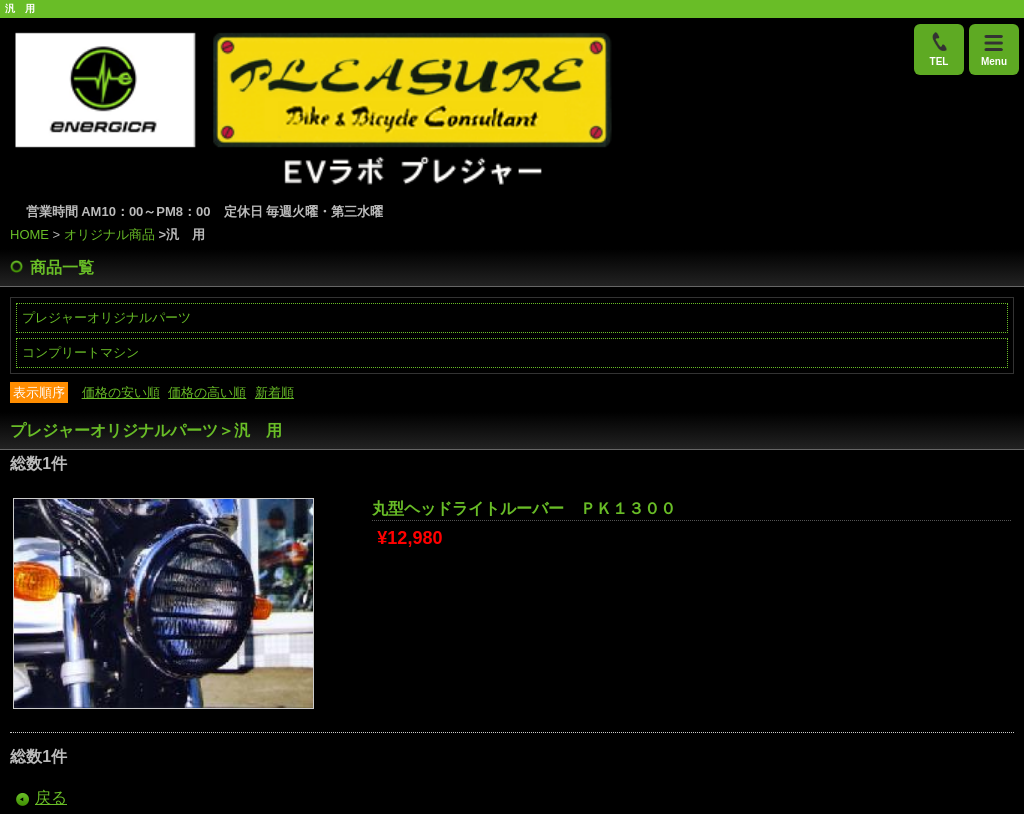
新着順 (274, 392)
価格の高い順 (207, 392)
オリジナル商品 (109, 234)
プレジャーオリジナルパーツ (106, 317)
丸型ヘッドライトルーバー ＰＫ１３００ (524, 508)
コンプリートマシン (80, 352)
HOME (29, 234)
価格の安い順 (121, 392)
